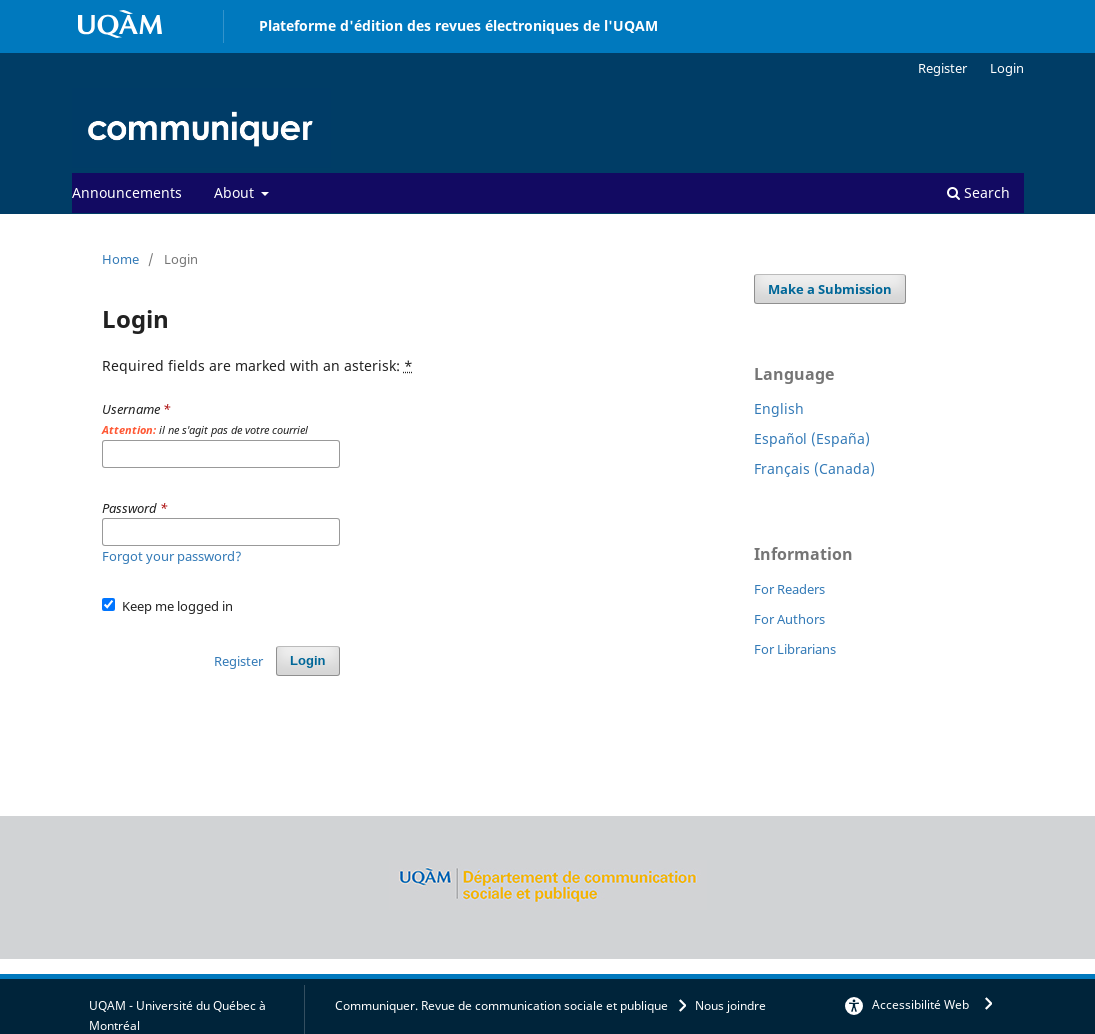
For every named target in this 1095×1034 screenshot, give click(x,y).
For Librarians (795, 649)
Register (942, 68)
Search (978, 192)
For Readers (789, 589)
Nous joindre (730, 1005)
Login (1007, 68)
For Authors (789, 619)
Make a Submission (830, 289)
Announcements (127, 192)
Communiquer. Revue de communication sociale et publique (501, 1005)
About (236, 192)
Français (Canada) (814, 468)
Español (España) (812, 438)
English (779, 408)
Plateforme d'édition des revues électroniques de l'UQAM (458, 25)
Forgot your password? (172, 556)
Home (120, 259)
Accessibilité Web (920, 1004)
